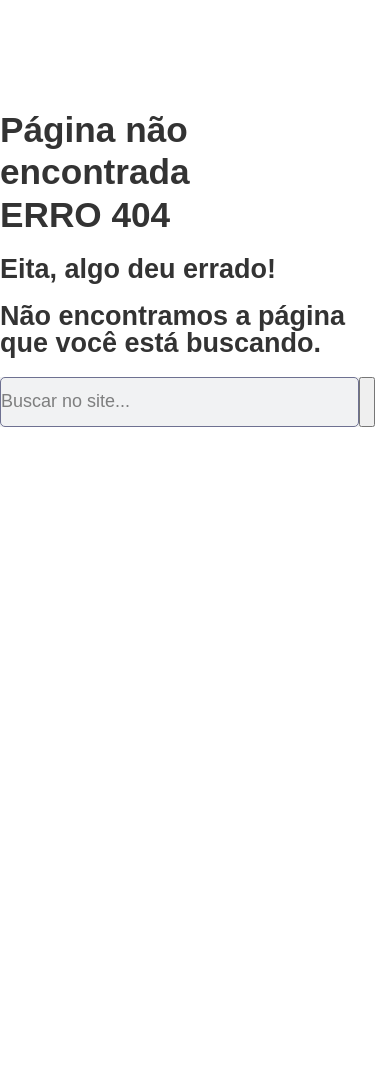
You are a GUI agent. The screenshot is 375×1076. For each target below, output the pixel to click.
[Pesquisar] (367, 402)
